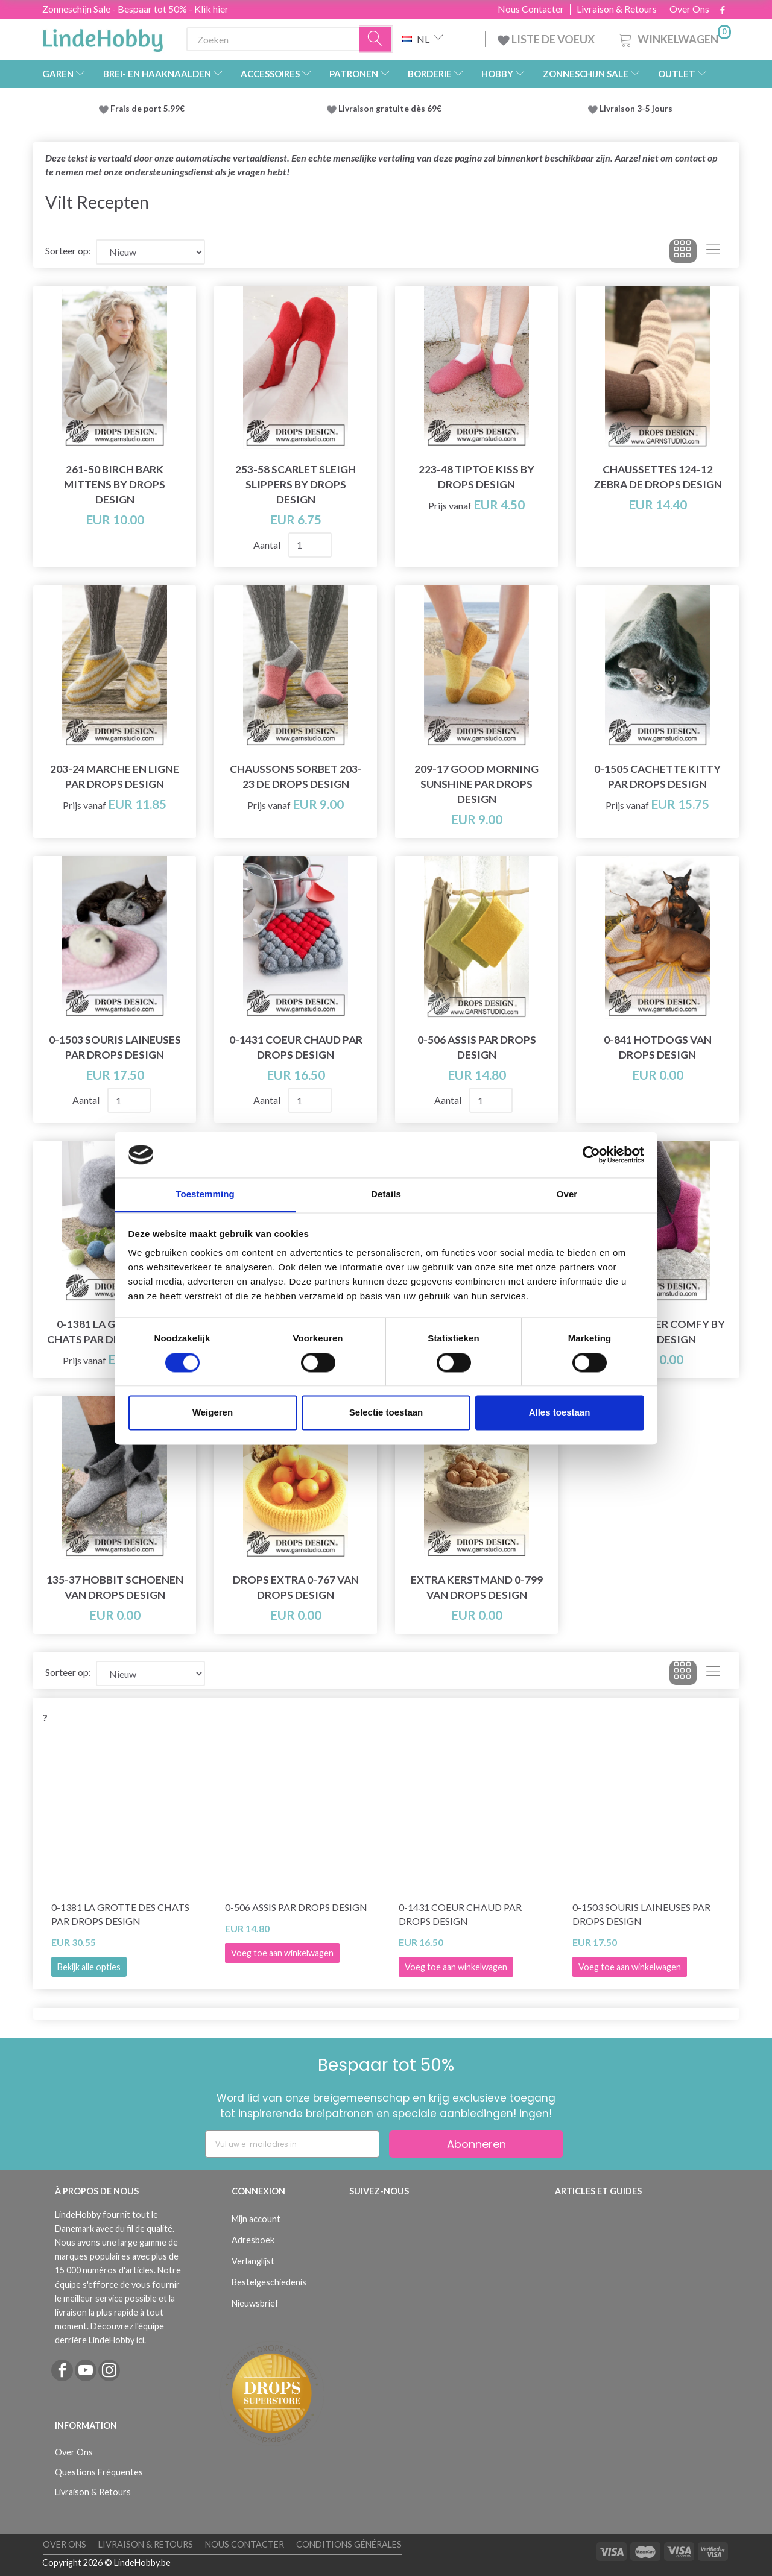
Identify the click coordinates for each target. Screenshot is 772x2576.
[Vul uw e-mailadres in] (292, 2144)
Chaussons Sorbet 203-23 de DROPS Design (296, 776)
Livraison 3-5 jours (636, 108)
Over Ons (689, 9)
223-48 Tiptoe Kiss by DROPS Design (476, 477)
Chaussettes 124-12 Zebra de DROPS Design (657, 477)
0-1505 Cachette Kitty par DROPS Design (657, 776)
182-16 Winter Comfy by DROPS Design (657, 1332)
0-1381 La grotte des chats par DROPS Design (120, 1914)
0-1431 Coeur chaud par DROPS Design (295, 1047)
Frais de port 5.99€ (147, 108)
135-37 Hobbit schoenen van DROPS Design (114, 1587)
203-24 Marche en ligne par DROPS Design (114, 776)
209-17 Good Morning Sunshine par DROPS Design (476, 784)
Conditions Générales (349, 2544)
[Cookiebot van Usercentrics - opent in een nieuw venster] (591, 1154)
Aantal (267, 544)
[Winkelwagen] (673, 37)
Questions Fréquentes (99, 2472)
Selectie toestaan (386, 1413)
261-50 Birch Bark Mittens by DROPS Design (114, 484)
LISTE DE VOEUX (547, 39)
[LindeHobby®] (102, 37)
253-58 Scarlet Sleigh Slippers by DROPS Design (295, 484)
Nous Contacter (531, 9)
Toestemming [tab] (205, 1194)
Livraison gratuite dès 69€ (391, 108)
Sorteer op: (68, 250)
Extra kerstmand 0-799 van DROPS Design (477, 1587)
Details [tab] (386, 1194)
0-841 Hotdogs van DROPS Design (658, 1047)
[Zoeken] (376, 39)
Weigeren (212, 1413)
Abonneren (476, 2144)
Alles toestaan (559, 1413)
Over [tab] (567, 1194)
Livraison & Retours (617, 9)
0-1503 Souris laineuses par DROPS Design (115, 1047)
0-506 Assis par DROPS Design (476, 1047)
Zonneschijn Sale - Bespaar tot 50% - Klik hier (135, 8)
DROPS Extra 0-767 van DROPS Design (296, 1587)
